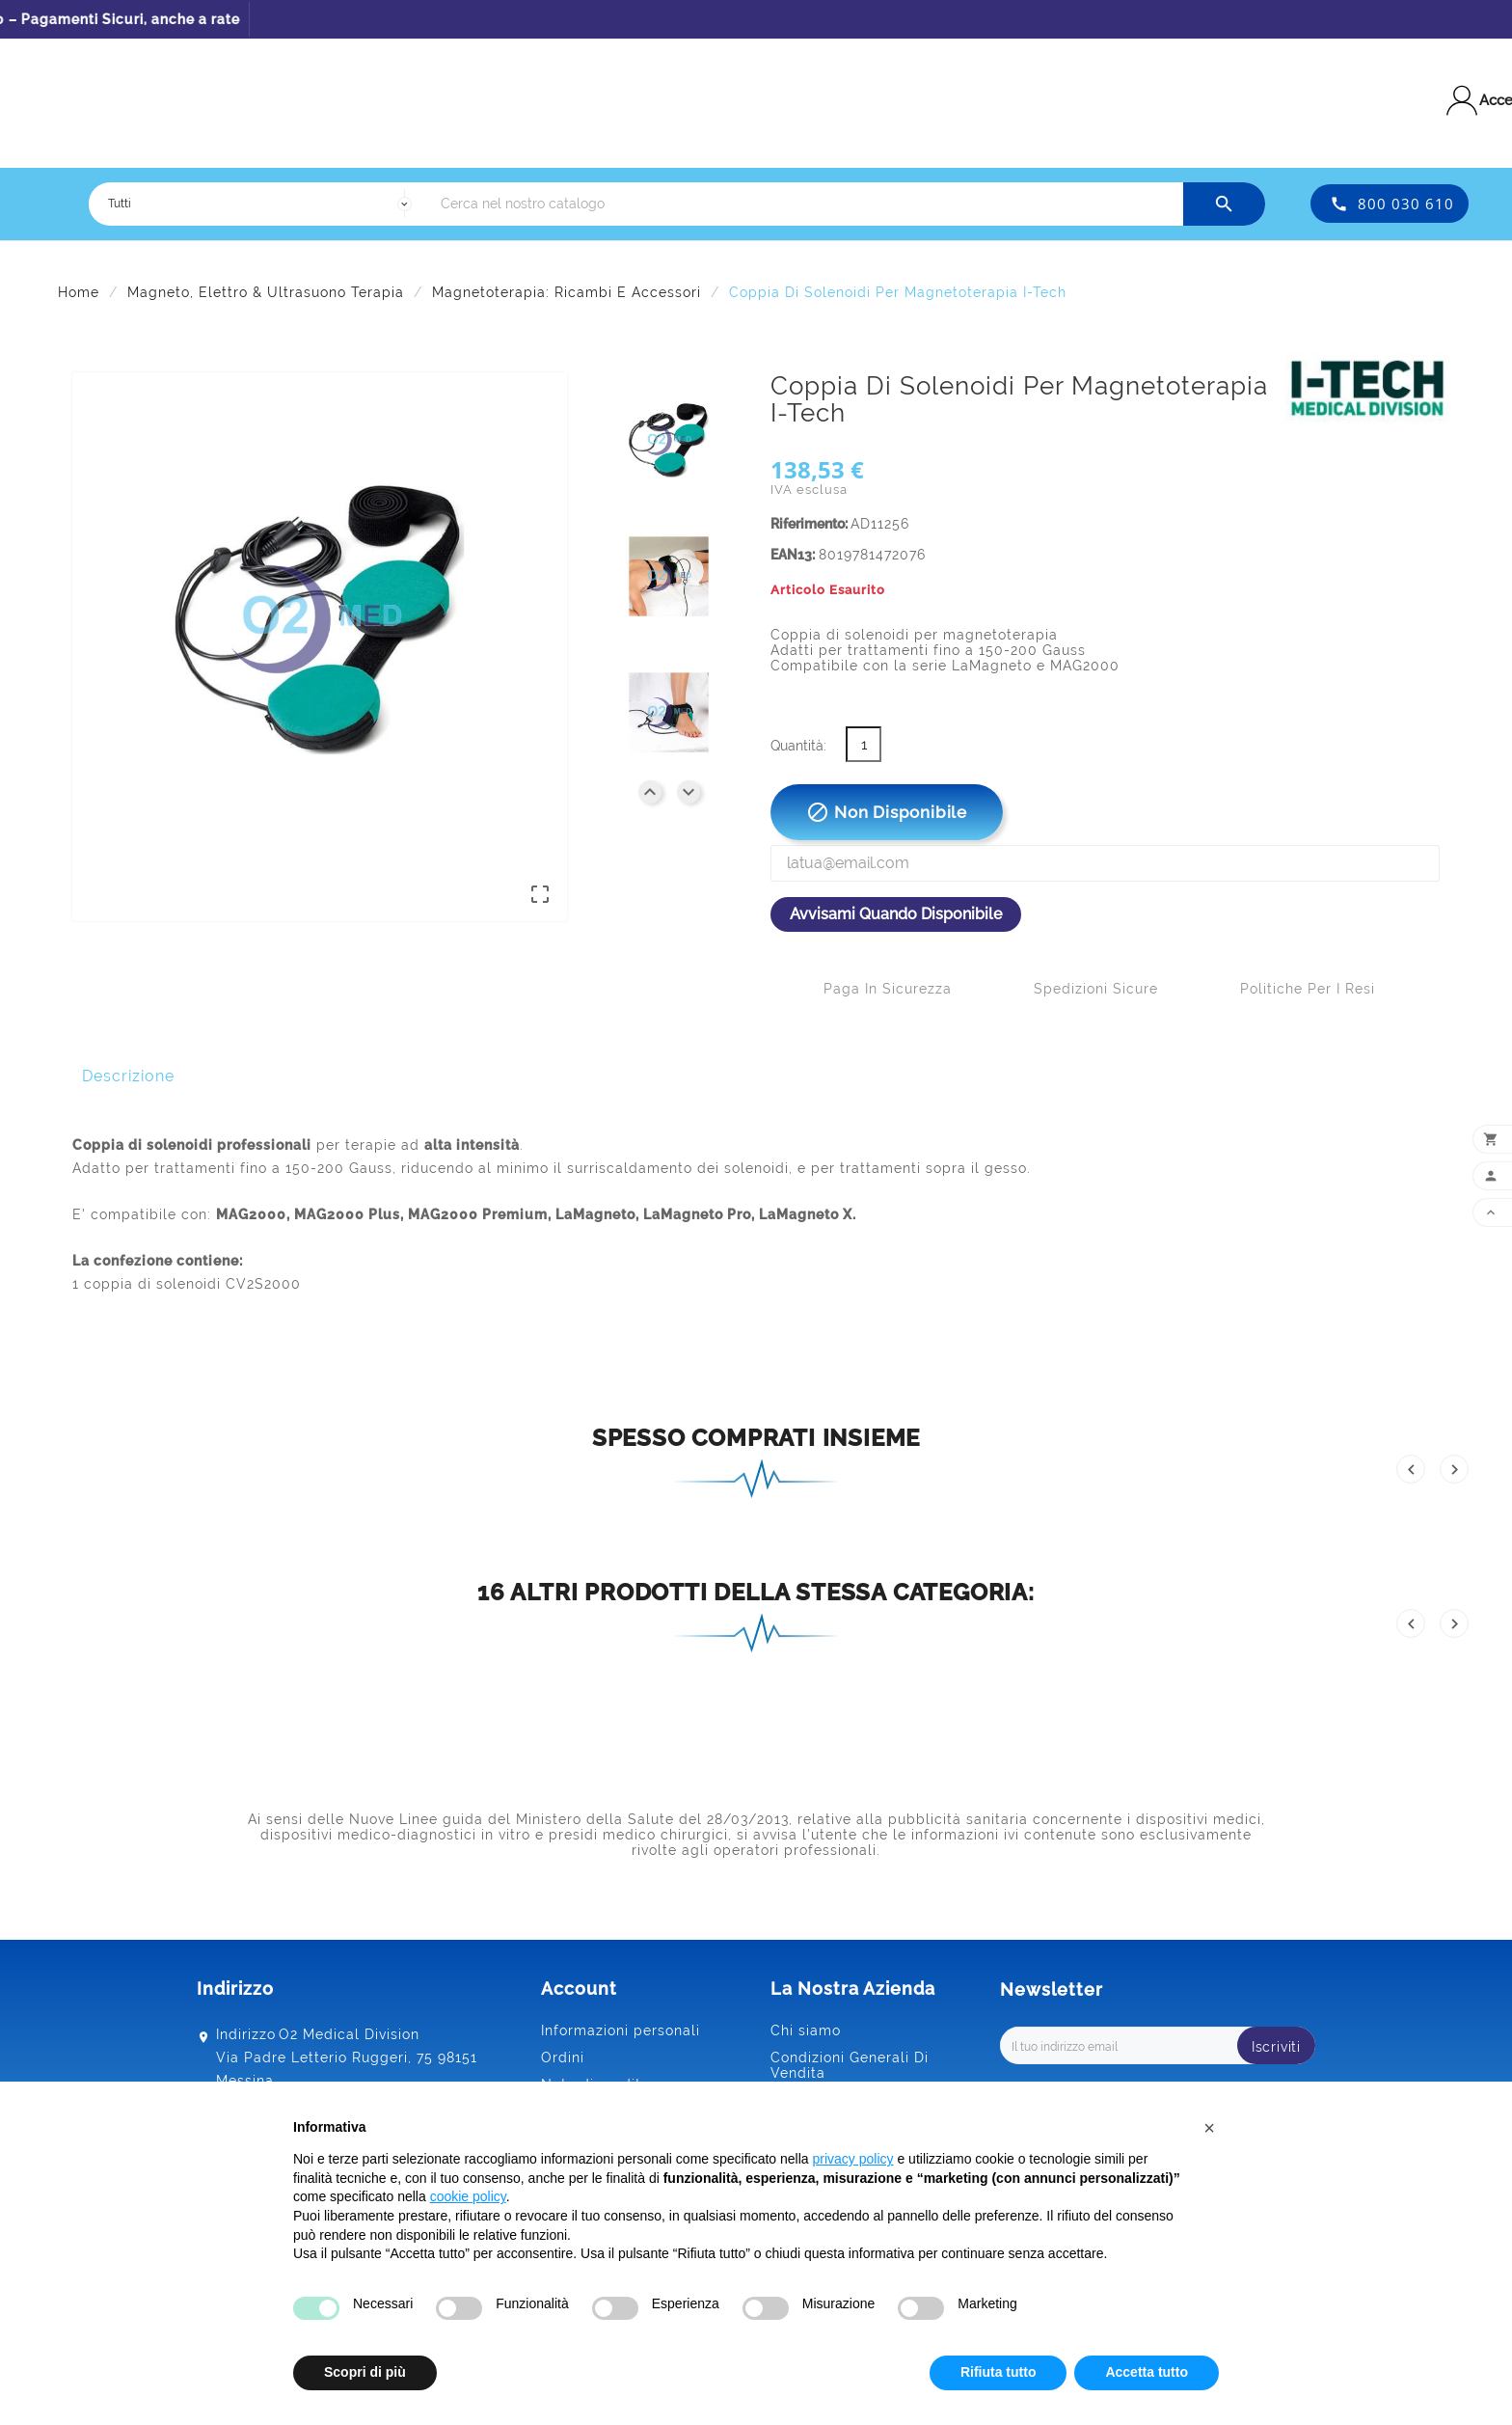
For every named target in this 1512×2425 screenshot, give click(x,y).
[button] (1209, 2127)
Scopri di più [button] (365, 2372)
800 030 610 (1406, 203)
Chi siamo (805, 2030)
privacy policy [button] (853, 2158)
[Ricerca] (807, 204)
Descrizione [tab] (128, 1076)
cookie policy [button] (468, 2196)
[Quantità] (863, 744)
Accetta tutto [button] (1146, 2372)
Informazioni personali (620, 2030)
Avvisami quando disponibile (896, 914)
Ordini (562, 2057)
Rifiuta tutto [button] (998, 2372)
